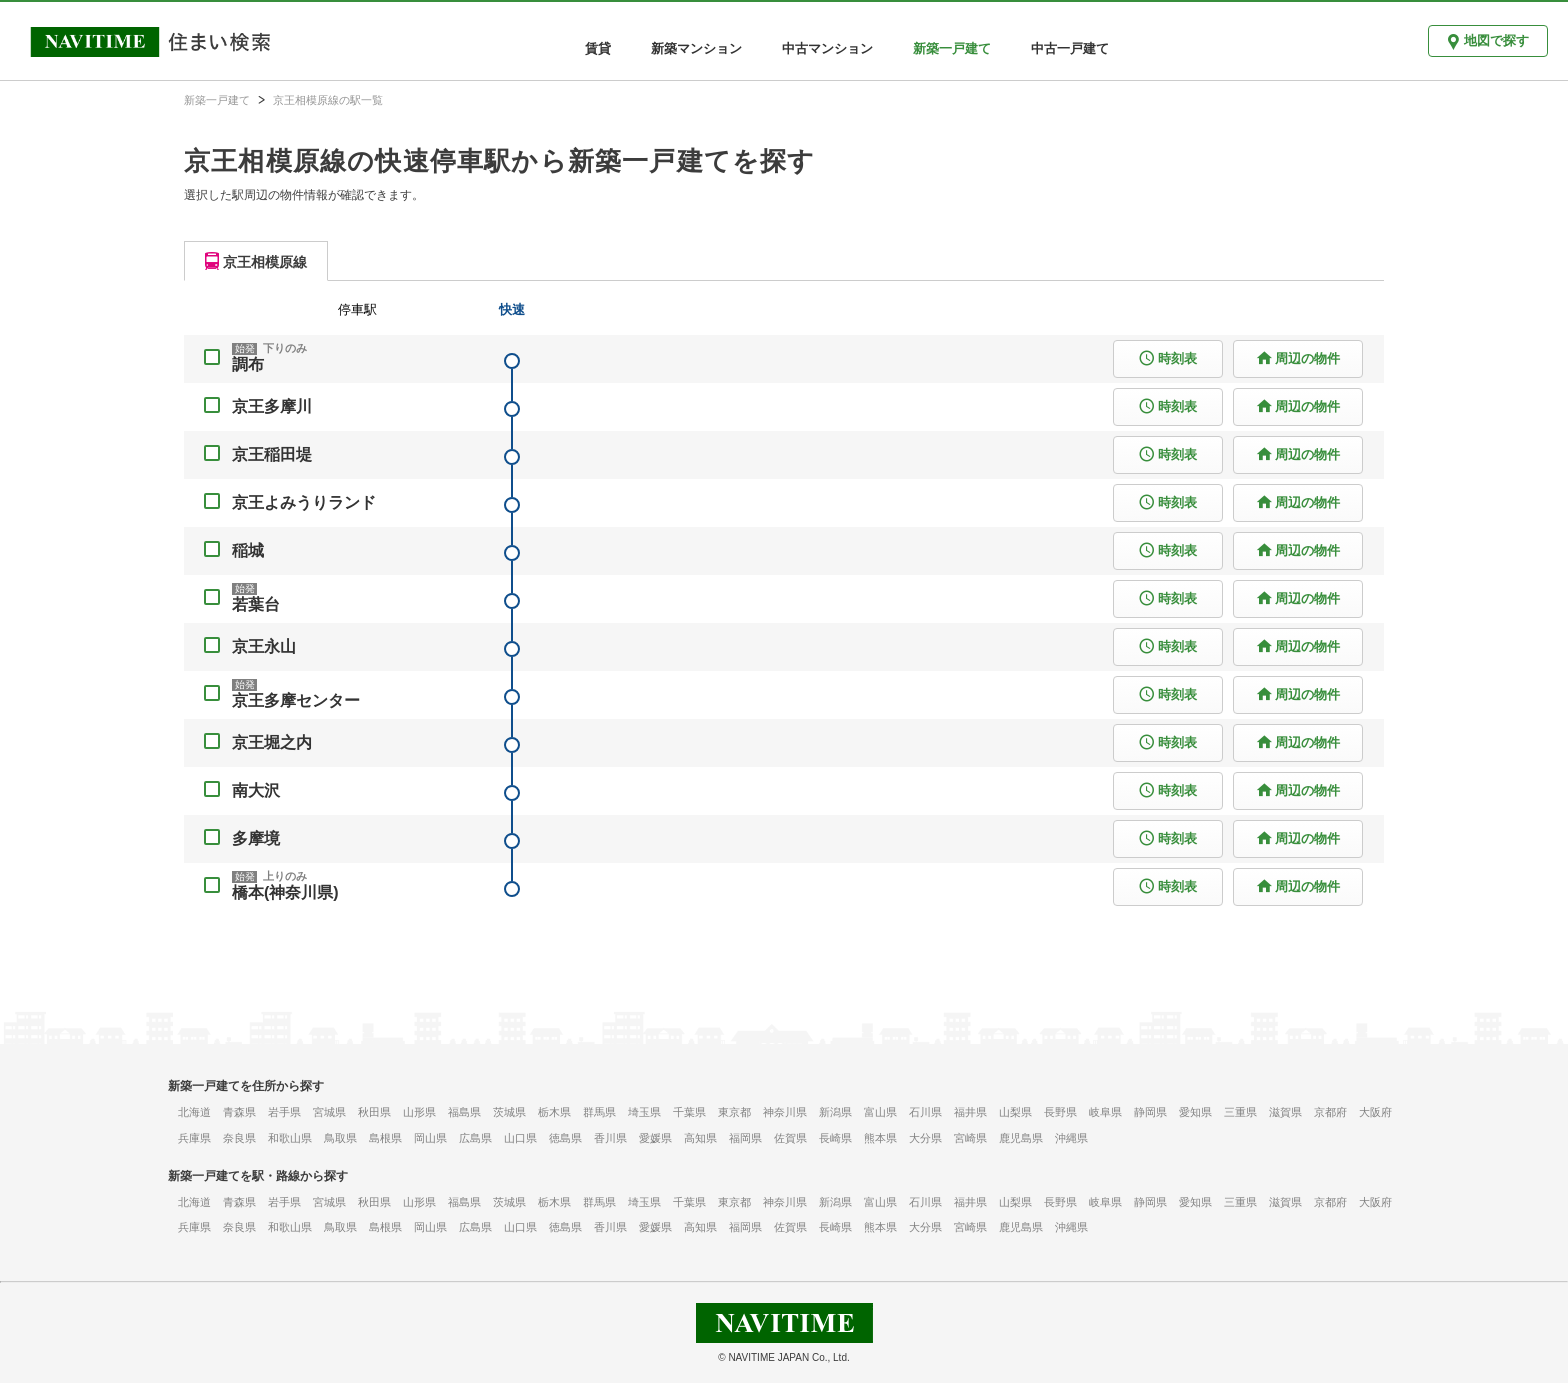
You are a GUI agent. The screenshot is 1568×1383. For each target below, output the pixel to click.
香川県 (610, 1138)
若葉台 (256, 604)
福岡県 (745, 1138)
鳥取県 (340, 1138)
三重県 (1240, 1112)
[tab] (256, 261)
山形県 (419, 1112)
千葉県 (689, 1112)
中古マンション (827, 48)
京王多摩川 (272, 406)
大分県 (925, 1138)
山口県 (520, 1138)
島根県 (385, 1138)
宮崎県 (970, 1138)
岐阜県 (1105, 1112)
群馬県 (599, 1112)
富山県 (880, 1112)
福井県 (970, 1112)
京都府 (1330, 1112)
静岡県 (1150, 1112)
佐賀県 (790, 1138)
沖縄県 (1071, 1138)
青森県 (239, 1112)
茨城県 (509, 1112)
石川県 (925, 1112)
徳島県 (565, 1138)
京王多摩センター (296, 700)
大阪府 (1375, 1112)
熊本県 (880, 1138)
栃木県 (554, 1112)
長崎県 (835, 1138)
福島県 (464, 1112)
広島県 (475, 1138)
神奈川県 (785, 1112)
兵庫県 (194, 1138)
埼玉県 (644, 1112)
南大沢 (256, 790)
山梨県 (1015, 1112)
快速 (512, 309)
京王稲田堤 (272, 454)
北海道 (194, 1112)
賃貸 (598, 48)
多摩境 (256, 838)
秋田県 (374, 1112)
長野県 (1060, 1112)
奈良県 (239, 1138)
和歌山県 (290, 1138)
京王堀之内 (272, 742)
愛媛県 (655, 1138)
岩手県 (284, 1112)
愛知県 (1195, 1112)
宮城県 (329, 1112)
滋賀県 (1285, 1112)
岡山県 (430, 1138)
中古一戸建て (1070, 48)
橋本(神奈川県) (285, 892)
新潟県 (835, 1112)
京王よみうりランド (304, 502)
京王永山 (264, 646)
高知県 (700, 1138)
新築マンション (696, 48)
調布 (248, 364)
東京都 (734, 1112)
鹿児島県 (1021, 1138)
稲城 (248, 550)
